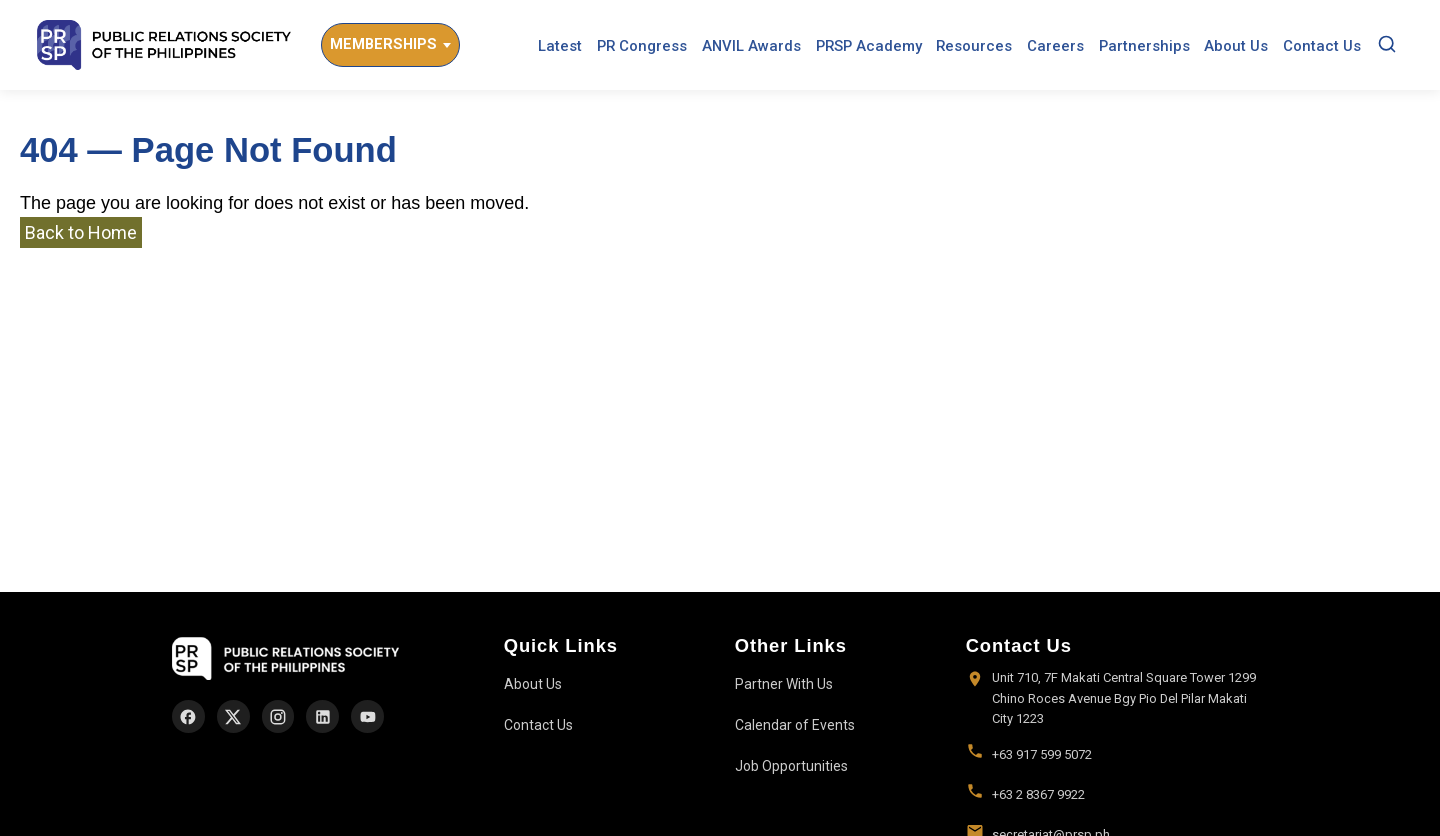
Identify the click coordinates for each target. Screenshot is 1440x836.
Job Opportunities (791, 766)
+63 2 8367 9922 (1038, 794)
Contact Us (1322, 46)
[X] (233, 716)
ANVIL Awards (751, 46)
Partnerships (1144, 46)
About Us (1236, 46)
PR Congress (642, 46)
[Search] (1387, 45)
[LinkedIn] (322, 716)
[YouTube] (367, 716)
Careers (1055, 46)
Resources (974, 46)
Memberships (383, 44)
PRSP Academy (869, 46)
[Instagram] (278, 716)
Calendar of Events (795, 725)
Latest (560, 46)
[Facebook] (188, 716)
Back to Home (81, 232)
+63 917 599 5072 (1042, 754)
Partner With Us (784, 684)
